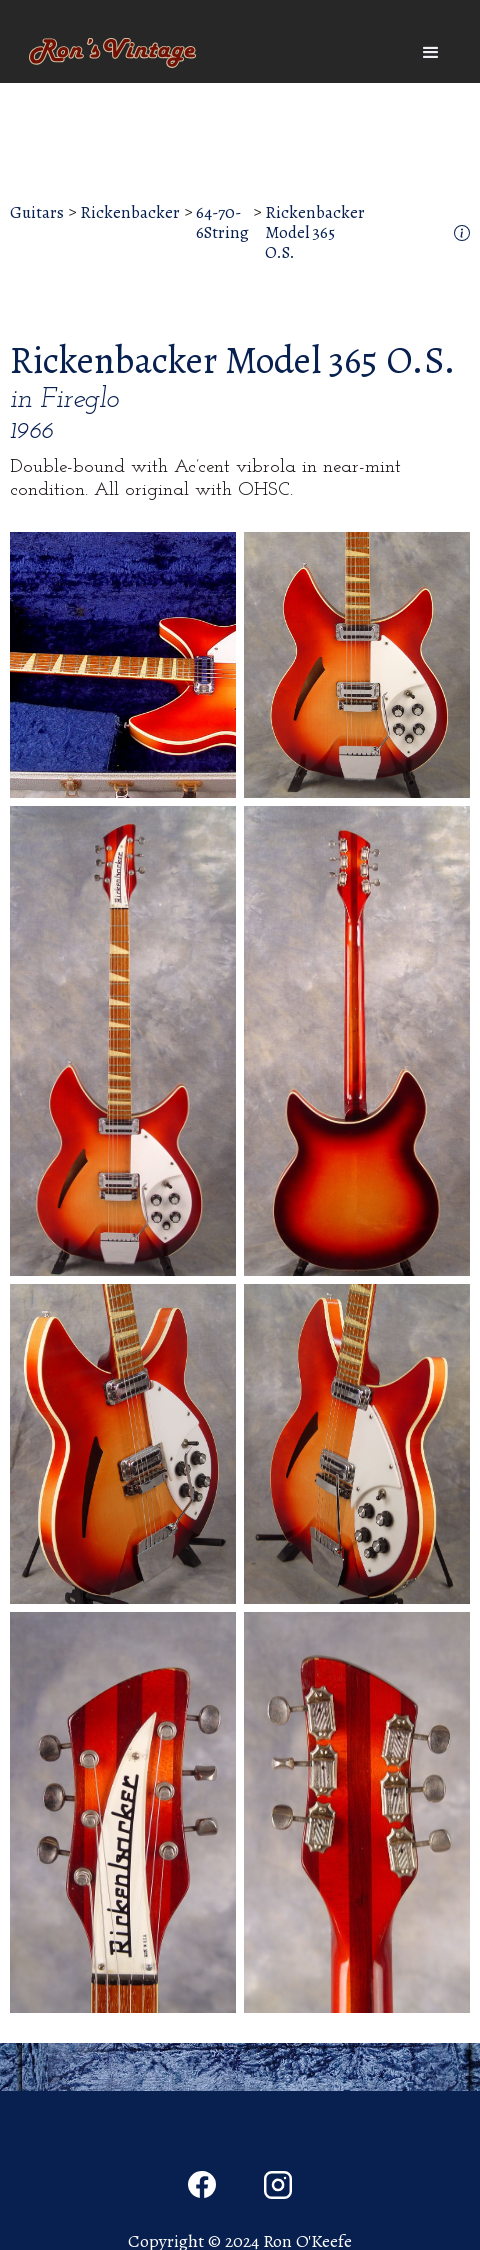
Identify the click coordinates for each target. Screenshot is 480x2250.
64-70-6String (222, 223)
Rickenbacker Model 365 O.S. (315, 233)
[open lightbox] (123, 665)
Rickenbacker (130, 213)
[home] (107, 53)
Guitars (37, 213)
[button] (431, 53)
